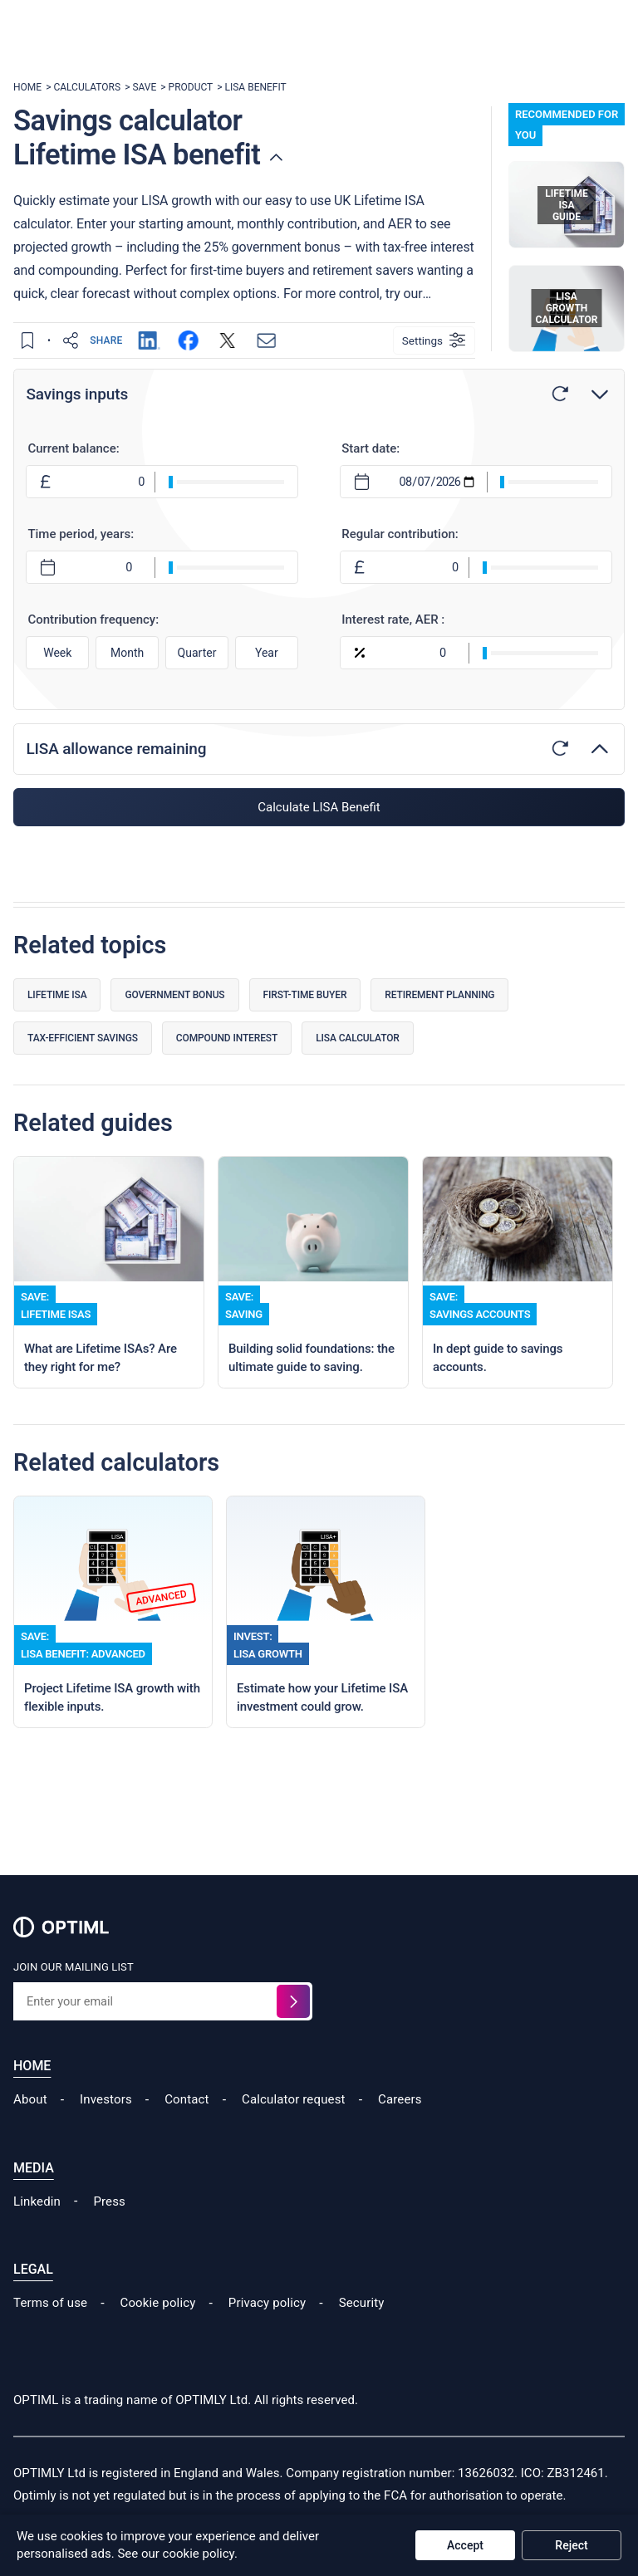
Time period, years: (82, 534)
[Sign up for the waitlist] (293, 2034)
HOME (27, 87)
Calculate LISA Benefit (319, 808)
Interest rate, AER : (392, 620)
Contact (186, 2132)
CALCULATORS (86, 87)
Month (128, 652)
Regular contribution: (399, 534)
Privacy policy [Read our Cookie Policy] (267, 2335)
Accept (465, 2545)
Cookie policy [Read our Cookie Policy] (158, 2335)
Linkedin (37, 2233)
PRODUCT (191, 87)
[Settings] (434, 340)
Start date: (370, 449)
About (30, 2132)
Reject (571, 2545)
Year (266, 652)
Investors (106, 2132)
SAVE (144, 87)
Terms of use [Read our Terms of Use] (50, 2335)
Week (59, 652)
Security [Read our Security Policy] (362, 2335)
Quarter (197, 652)
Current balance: (74, 449)
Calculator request (294, 2132)
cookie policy (198, 2553)
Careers (400, 2132)
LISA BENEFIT (256, 87)
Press (109, 2233)
